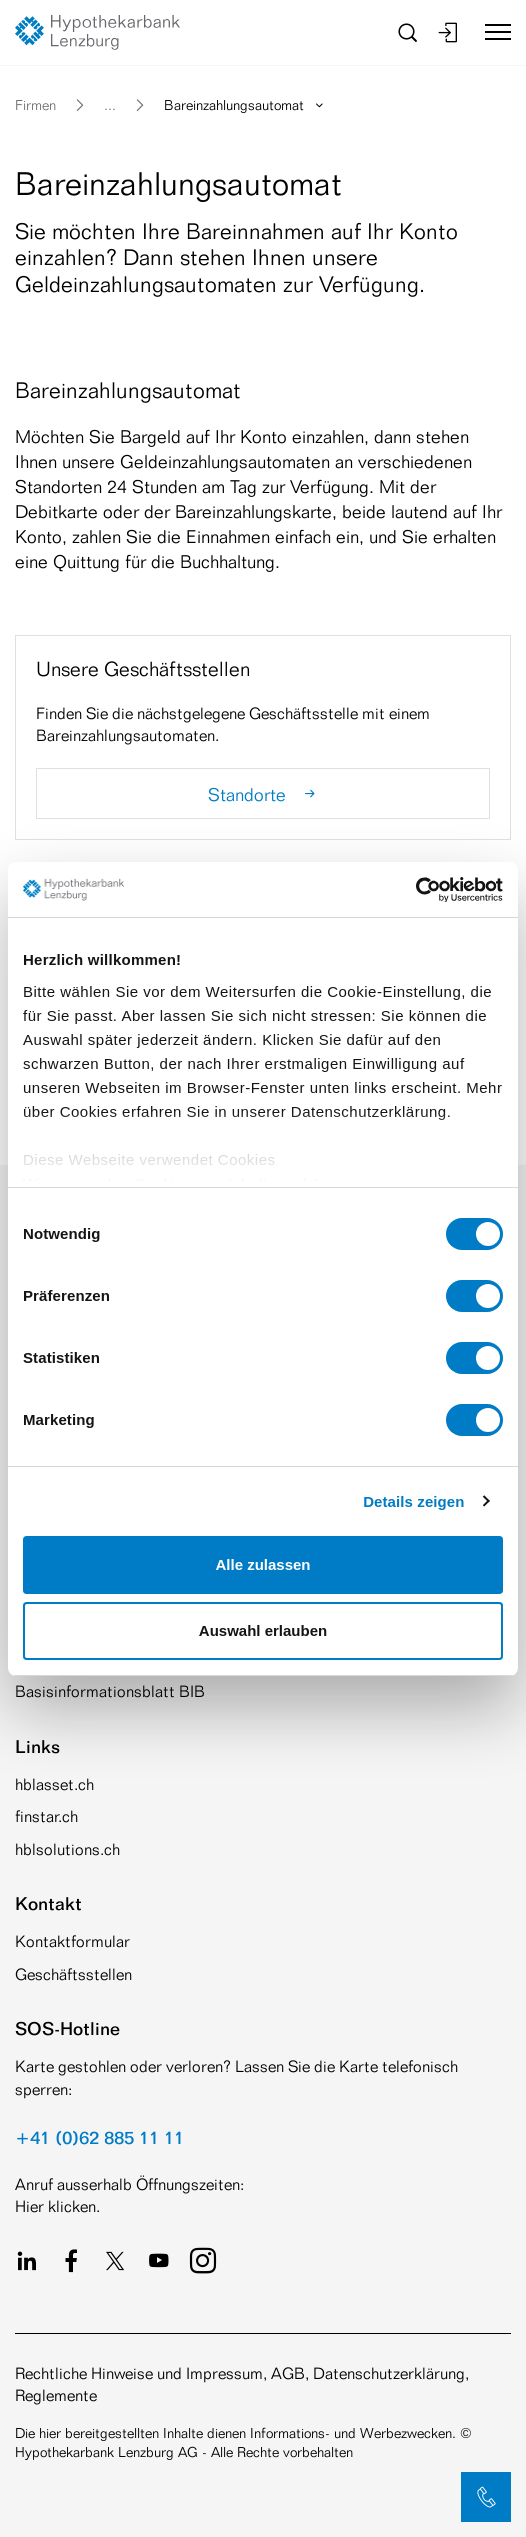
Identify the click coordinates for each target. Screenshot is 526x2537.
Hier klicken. (57, 2206)
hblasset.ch (54, 1784)
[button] (486, 2497)
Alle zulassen (262, 1564)
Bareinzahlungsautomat (245, 104)
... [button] (110, 104)
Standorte (263, 794)
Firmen (35, 104)
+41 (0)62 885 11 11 (99, 2137)
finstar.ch (46, 1816)
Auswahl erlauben (263, 1630)
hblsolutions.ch (67, 1849)
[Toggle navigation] (490, 32)
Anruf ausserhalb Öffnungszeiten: (129, 2184)
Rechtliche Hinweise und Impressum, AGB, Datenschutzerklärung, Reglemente (242, 2384)
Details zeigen (413, 1501)
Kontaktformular (72, 1941)
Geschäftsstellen (73, 1974)
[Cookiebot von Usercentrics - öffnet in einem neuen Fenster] (415, 890)
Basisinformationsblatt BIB (110, 1691)
